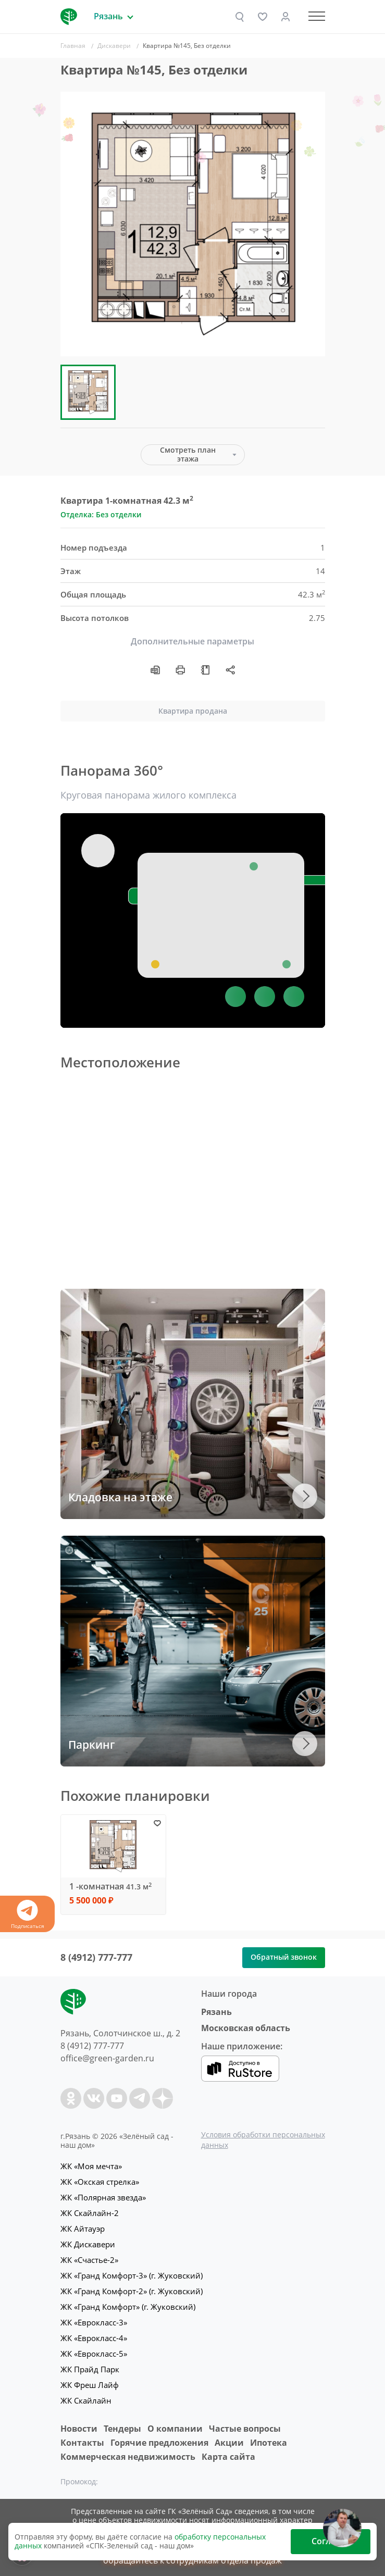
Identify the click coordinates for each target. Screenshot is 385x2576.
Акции (229, 2442)
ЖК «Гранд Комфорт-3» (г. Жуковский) (131, 2275)
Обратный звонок (284, 1957)
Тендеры (122, 2428)
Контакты (82, 2442)
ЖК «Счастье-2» (89, 2260)
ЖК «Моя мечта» (91, 2166)
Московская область (245, 2028)
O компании (175, 2428)
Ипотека (268, 2442)
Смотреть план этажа (188, 454)
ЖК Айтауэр (82, 2228)
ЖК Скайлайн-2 (89, 2213)
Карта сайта (228, 2456)
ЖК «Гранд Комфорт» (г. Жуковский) (127, 2306)
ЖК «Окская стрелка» (99, 2181)
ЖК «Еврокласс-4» (93, 2338)
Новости (78, 2428)
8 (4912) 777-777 (96, 1957)
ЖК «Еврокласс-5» (93, 2353)
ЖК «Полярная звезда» (103, 2197)
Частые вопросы (245, 2428)
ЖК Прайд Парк (89, 2369)
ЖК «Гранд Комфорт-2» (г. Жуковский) (131, 2291)
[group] (192, 224)
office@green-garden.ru (107, 2058)
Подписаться (27, 1915)
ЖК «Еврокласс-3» (93, 2322)
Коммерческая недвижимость (127, 2456)
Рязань (216, 2012)
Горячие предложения (159, 2442)
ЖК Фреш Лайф (89, 2385)
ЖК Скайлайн (85, 2400)
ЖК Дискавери (87, 2244)
